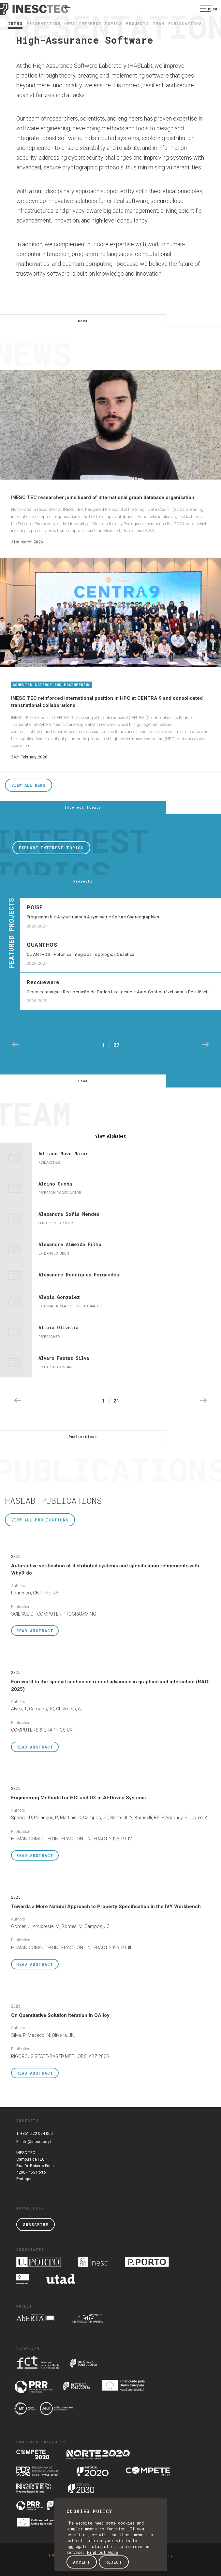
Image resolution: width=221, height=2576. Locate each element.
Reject (113, 2562)
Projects (137, 23)
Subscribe (35, 2224)
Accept (81, 2562)
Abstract (34, 1630)
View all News (28, 785)
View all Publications (39, 1519)
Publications (185, 23)
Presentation (43, 23)
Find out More (102, 2552)
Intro (15, 23)
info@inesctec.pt (36, 2141)
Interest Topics (100, 23)
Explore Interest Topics (51, 847)
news (69, 23)
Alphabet (110, 1136)
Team (158, 23)
